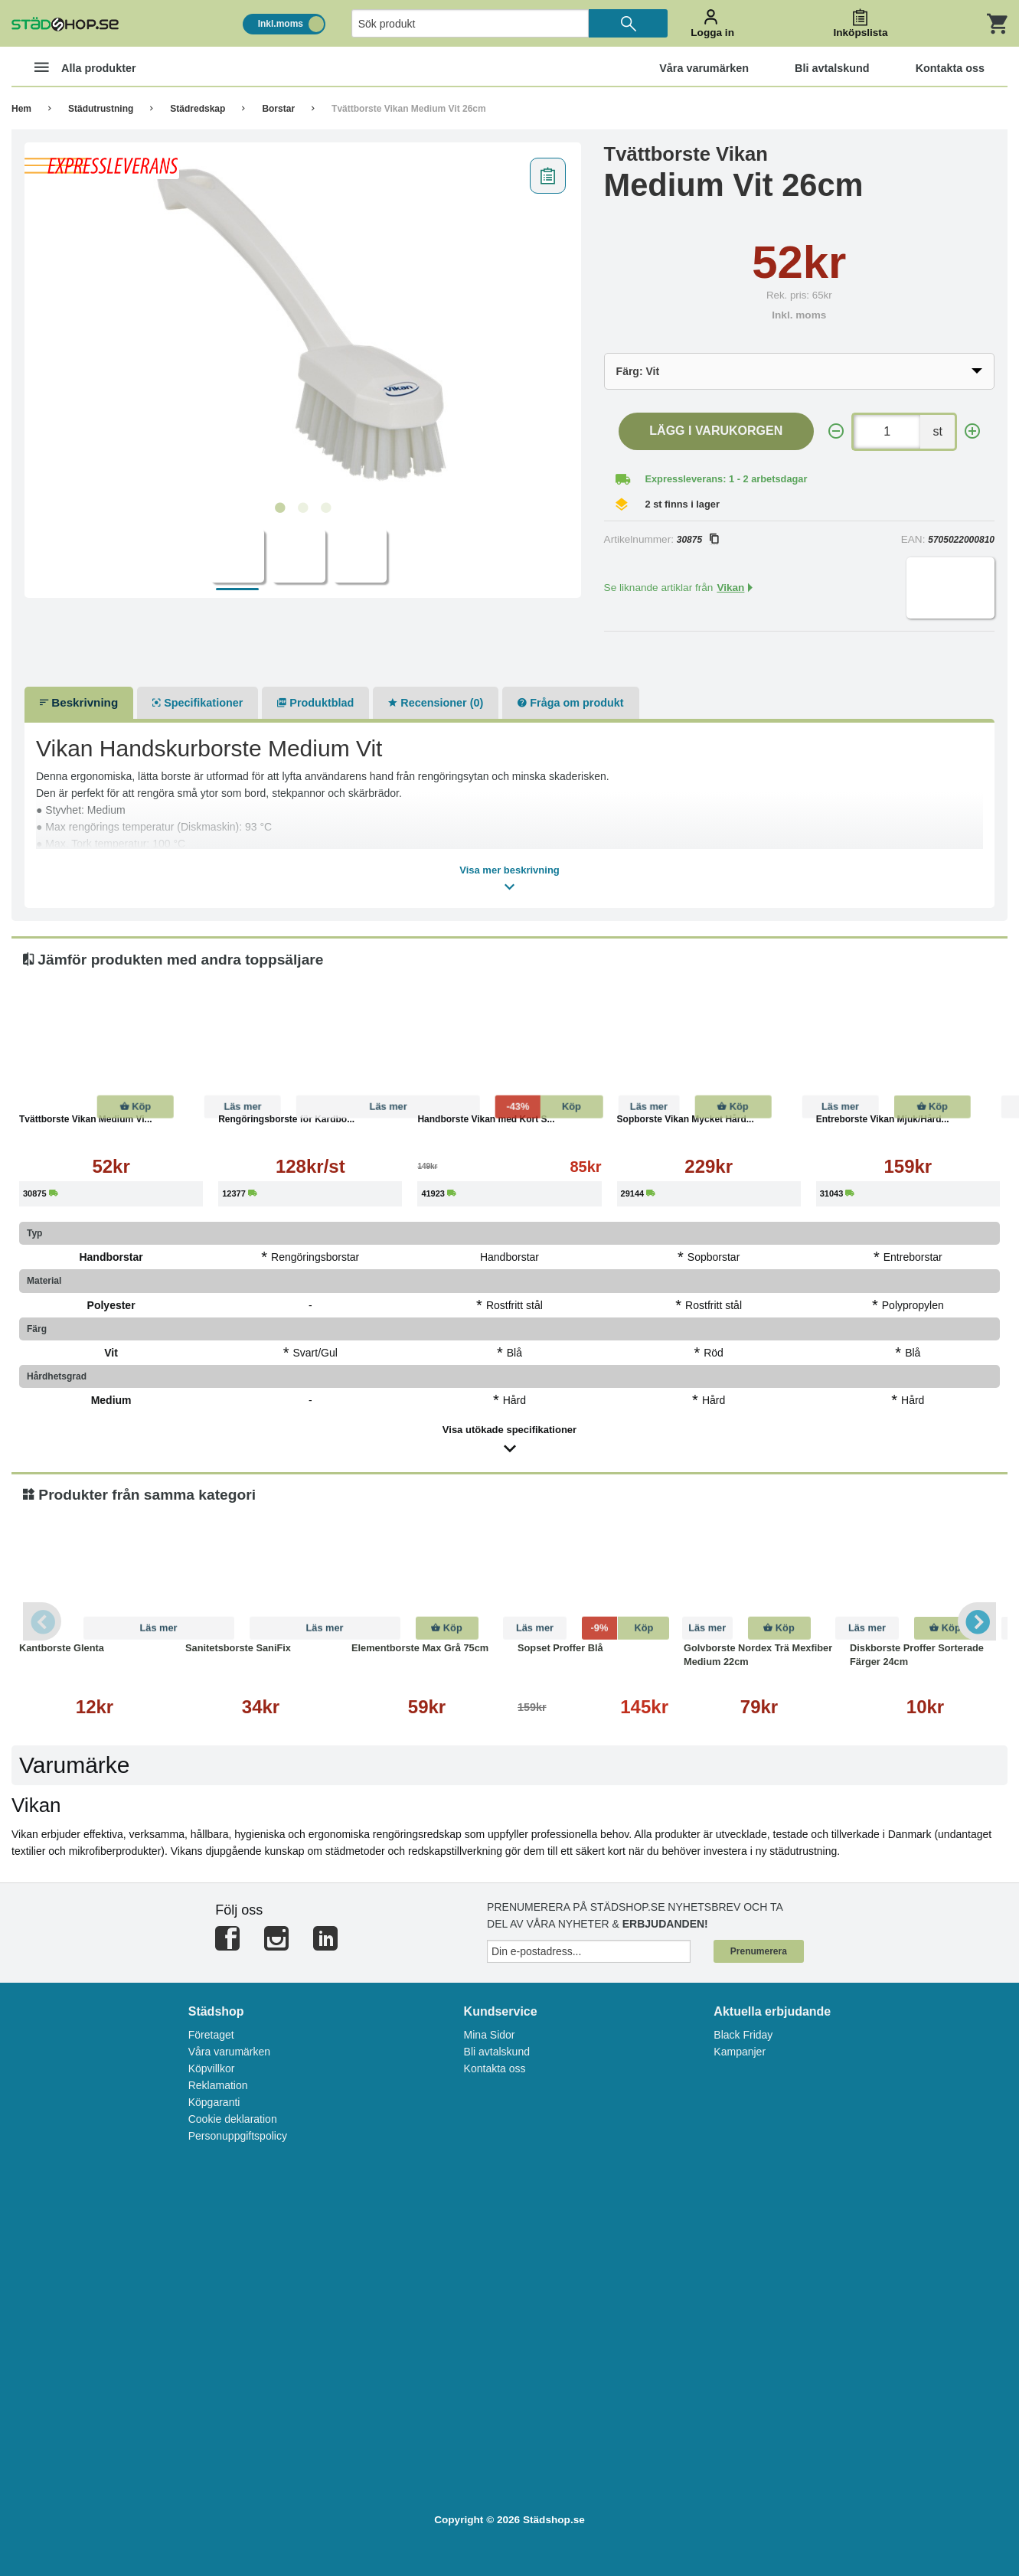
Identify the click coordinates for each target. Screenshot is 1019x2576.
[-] (836, 431)
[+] (972, 431)
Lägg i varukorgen (715, 430)
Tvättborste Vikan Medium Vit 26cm (409, 108)
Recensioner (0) (435, 703)
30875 (697, 539)
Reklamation (218, 2085)
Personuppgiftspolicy (237, 2136)
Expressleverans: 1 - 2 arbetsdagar (726, 479)
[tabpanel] (302, 322)
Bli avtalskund (497, 2051)
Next (977, 1621)
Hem (21, 108)
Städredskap (197, 108)
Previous (42, 1621)
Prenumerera (758, 1951)
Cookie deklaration (232, 2119)
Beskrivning (79, 702)
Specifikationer (197, 703)
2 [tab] (302, 508)
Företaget (211, 2035)
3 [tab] (325, 508)
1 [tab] (279, 508)
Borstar (278, 108)
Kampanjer (740, 2051)
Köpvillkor (211, 2068)
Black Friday (743, 2035)
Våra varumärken (229, 2051)
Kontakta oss (495, 2068)
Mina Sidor (489, 2035)
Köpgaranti (214, 2102)
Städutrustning (100, 108)
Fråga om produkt (570, 703)
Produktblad (315, 703)
